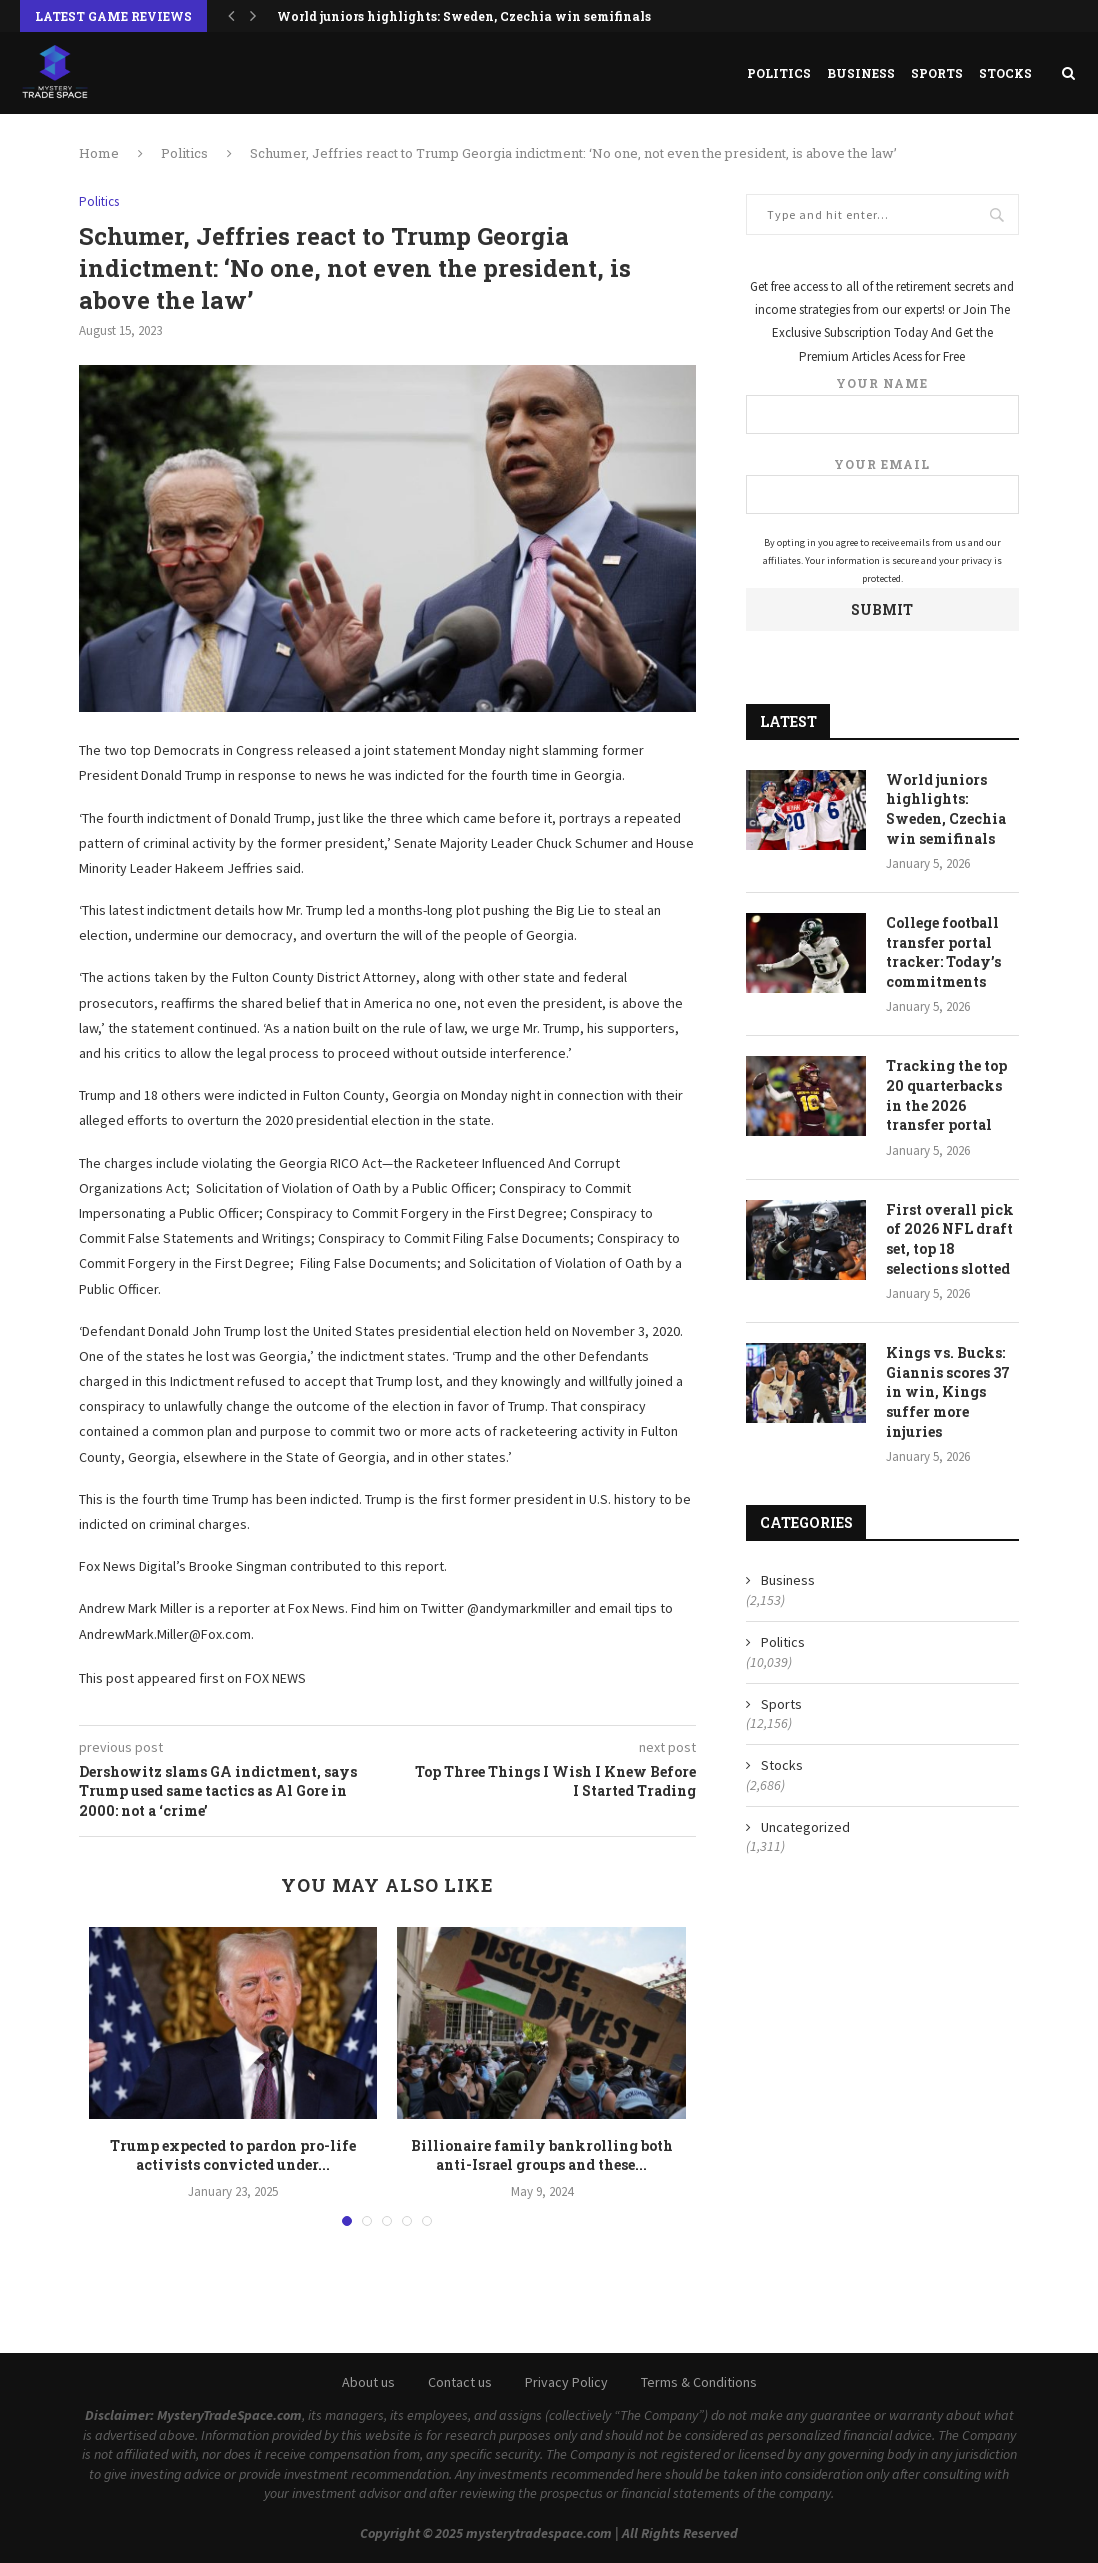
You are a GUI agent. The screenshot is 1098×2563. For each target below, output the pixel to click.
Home (99, 153)
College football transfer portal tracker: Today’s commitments (943, 952)
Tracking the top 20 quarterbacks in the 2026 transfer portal (946, 1095)
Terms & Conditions (699, 2382)
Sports (937, 73)
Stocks (1005, 73)
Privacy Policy (566, 2382)
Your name (882, 404)
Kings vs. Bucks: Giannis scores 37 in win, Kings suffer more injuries (948, 1391)
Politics (779, 73)
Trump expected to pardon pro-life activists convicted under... (233, 2155)
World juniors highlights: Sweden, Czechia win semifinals (464, 16)
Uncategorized (805, 1827)
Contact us (460, 2382)
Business (861, 73)
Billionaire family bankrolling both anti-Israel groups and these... (542, 2155)
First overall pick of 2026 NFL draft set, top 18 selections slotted (950, 1239)
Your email (882, 485)
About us (368, 2382)
